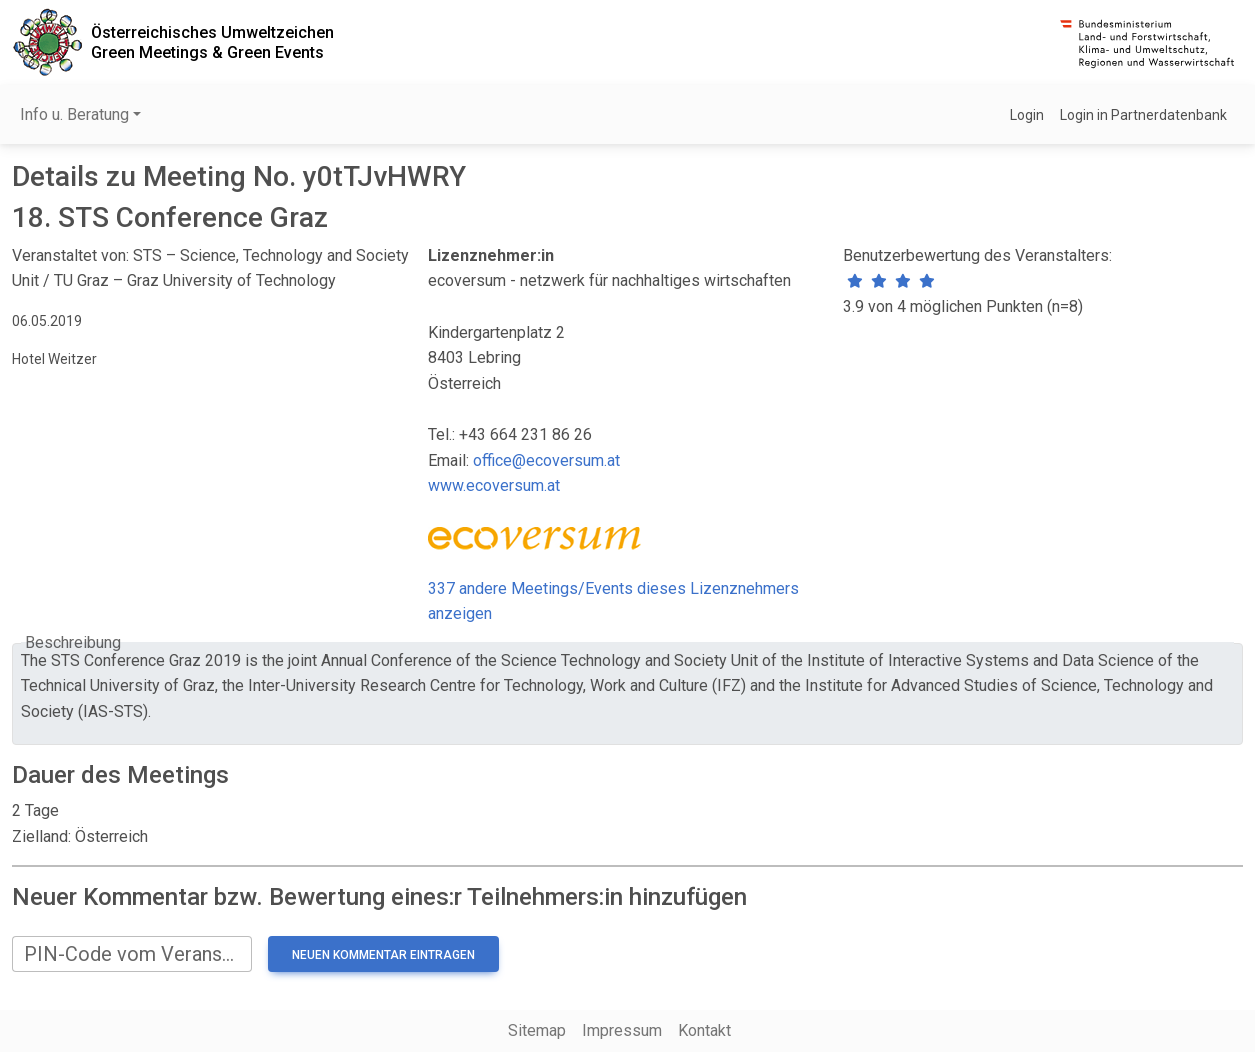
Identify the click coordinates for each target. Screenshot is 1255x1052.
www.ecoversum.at (494, 485)
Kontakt (704, 1030)
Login (1027, 115)
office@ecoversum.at (546, 460)
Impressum (622, 1030)
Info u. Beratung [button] (74, 114)
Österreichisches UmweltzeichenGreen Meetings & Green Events (212, 42)
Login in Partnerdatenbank (1143, 115)
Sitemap (537, 1030)
